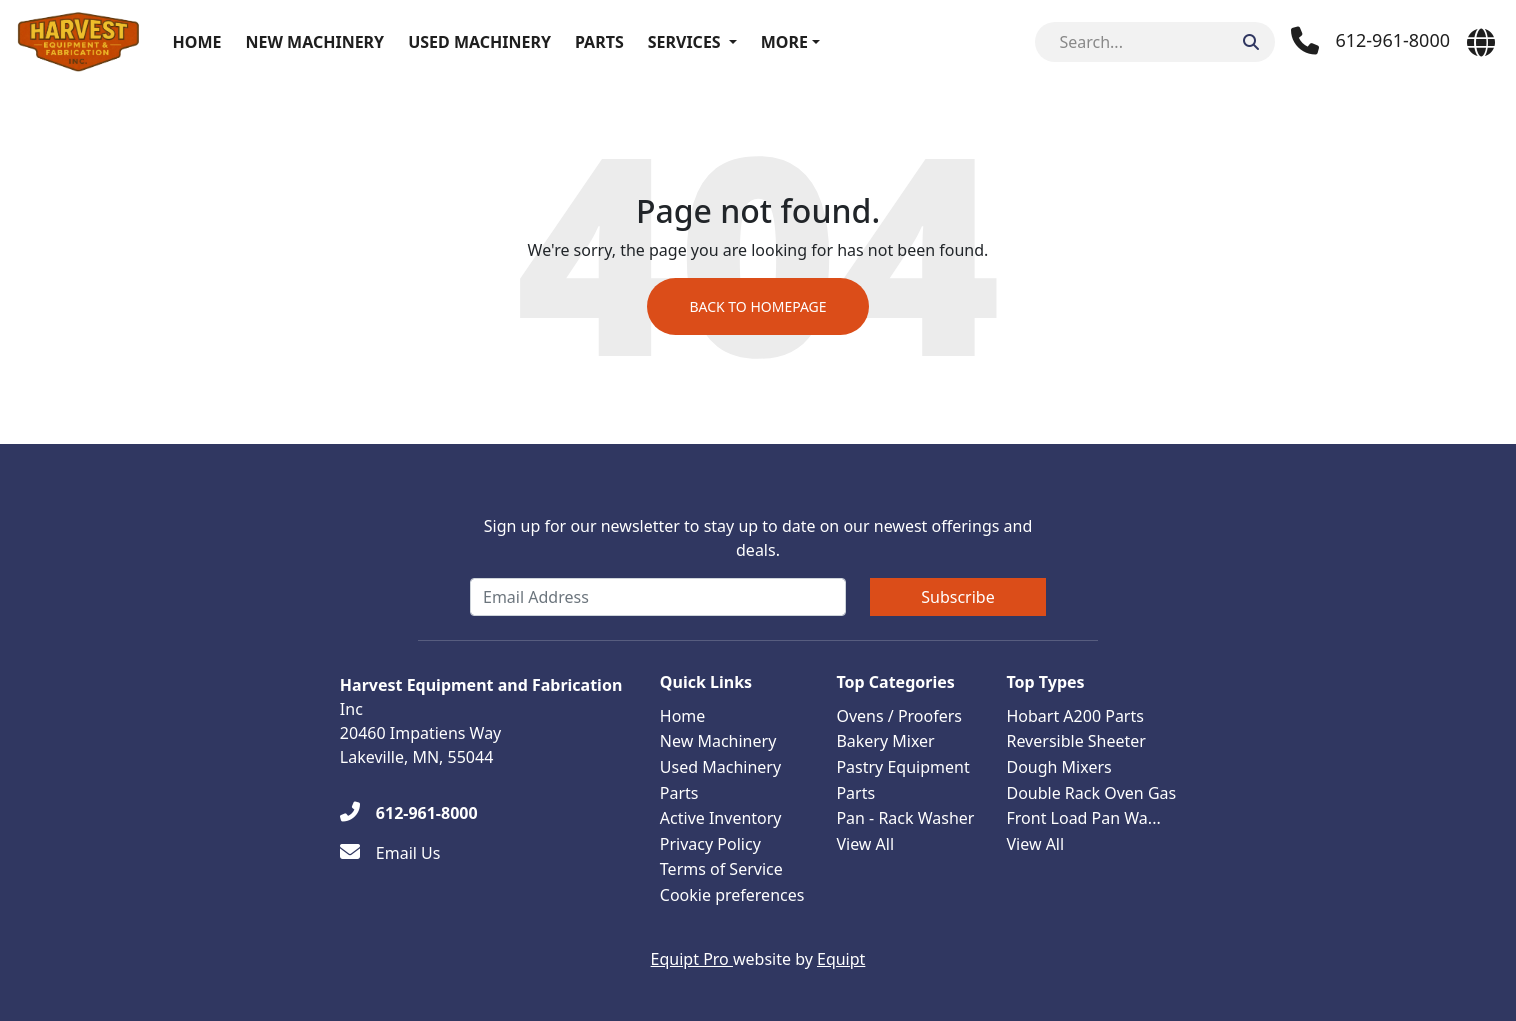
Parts (599, 42)
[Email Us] (390, 853)
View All (865, 844)
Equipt (841, 959)
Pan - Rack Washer (905, 818)
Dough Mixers (1058, 767)
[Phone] (1370, 41)
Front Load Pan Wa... (1083, 818)
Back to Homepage (757, 306)
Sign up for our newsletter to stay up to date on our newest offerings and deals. (758, 538)
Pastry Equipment (902, 767)
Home (197, 42)
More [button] (784, 42)
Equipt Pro (692, 959)
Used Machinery (479, 42)
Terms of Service (721, 869)
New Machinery (314, 42)
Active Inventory (721, 818)
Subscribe (957, 597)
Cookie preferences (732, 895)
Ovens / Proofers (899, 716)
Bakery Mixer (885, 741)
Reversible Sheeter (1076, 741)
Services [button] (684, 42)
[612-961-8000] (409, 813)
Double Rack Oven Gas (1091, 793)
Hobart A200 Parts (1074, 716)
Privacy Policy (710, 844)
